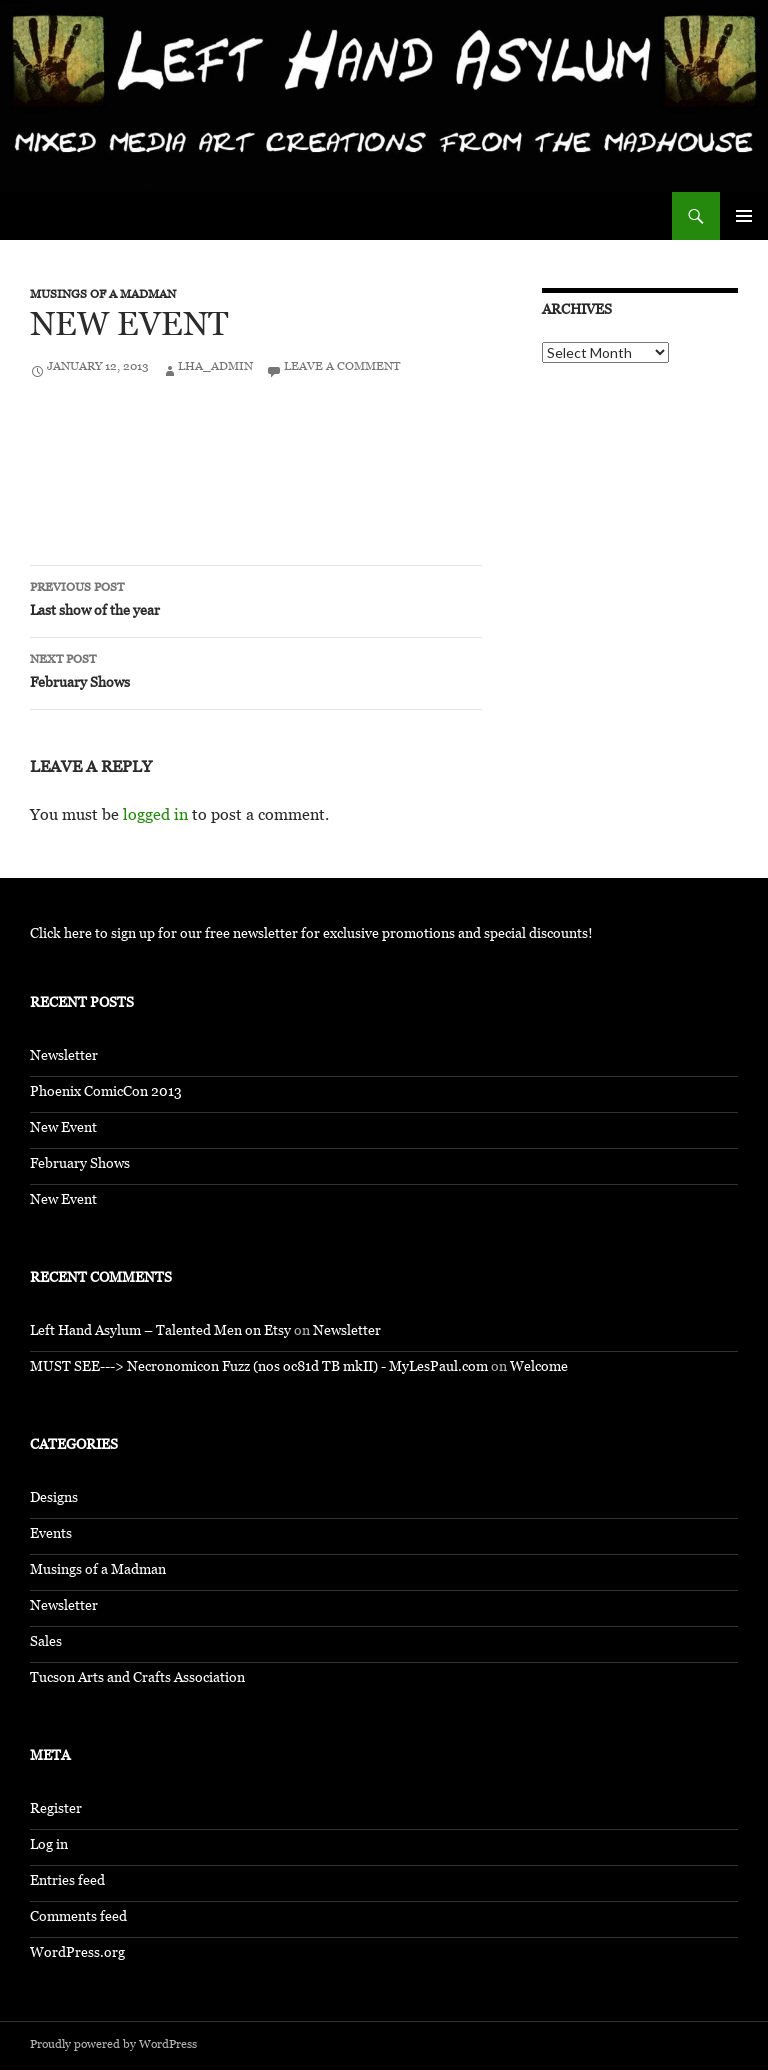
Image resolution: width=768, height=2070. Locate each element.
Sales (46, 1643)
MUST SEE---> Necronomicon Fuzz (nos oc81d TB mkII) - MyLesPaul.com (259, 1368)
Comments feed (78, 1918)
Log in (49, 1846)
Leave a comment (342, 368)
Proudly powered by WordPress (113, 2046)
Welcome (539, 1368)
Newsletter (64, 1057)
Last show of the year (256, 601)
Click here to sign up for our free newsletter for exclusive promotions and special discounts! (311, 935)
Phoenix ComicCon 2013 (106, 1093)
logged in (155, 817)
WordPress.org (77, 1954)
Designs (54, 1499)
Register (56, 1810)
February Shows (256, 673)
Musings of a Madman (103, 296)
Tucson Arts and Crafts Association (137, 1679)
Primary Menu (744, 216)
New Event (63, 1129)
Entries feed (67, 1882)
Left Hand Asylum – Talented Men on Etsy (160, 1332)
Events (51, 1535)
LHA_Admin (215, 368)
